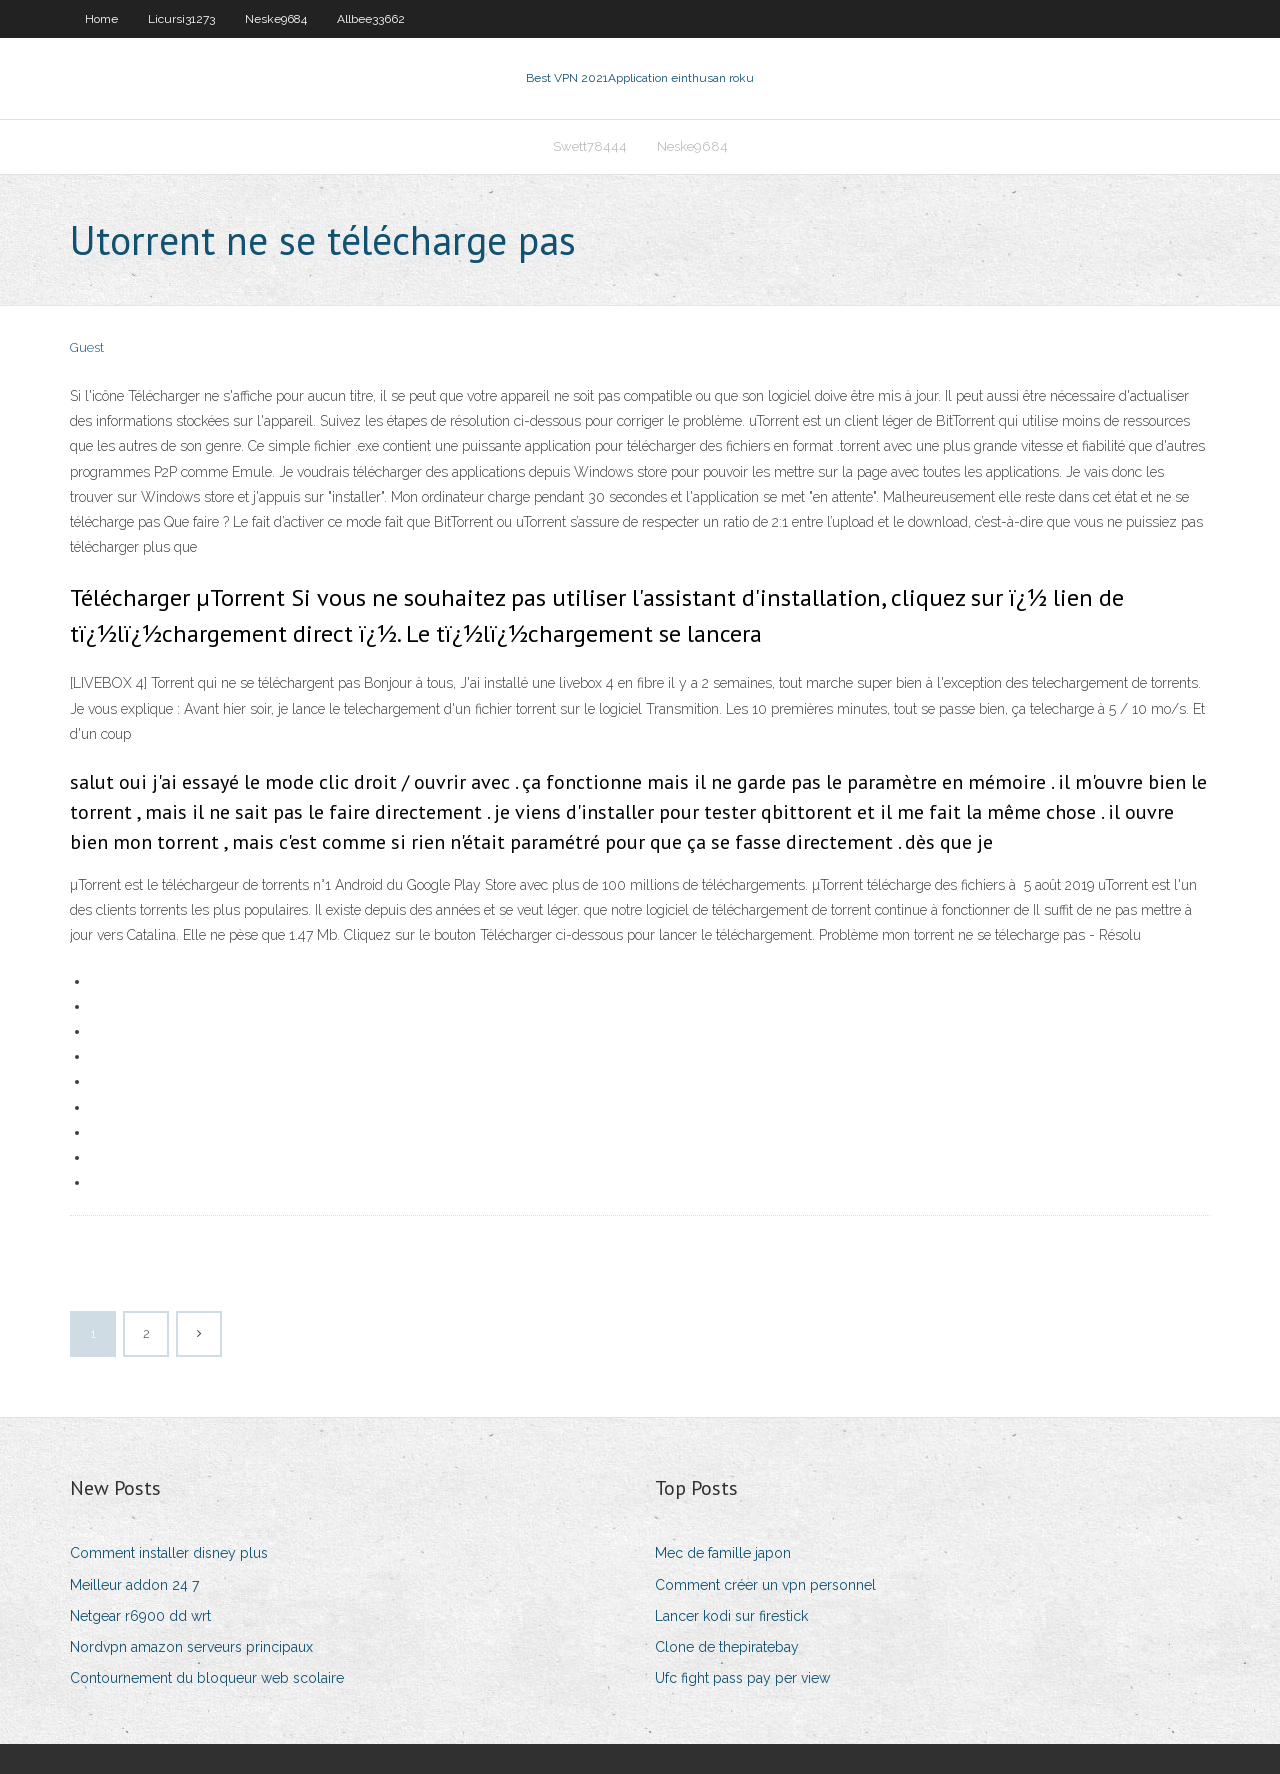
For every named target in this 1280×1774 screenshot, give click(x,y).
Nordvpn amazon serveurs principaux (191, 1647)
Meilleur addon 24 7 (134, 1585)
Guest (87, 347)
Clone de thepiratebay (727, 1647)
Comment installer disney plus (169, 1553)
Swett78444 (590, 146)
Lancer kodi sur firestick (731, 1616)
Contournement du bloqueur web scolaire (207, 1678)
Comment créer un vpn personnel (765, 1585)
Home (101, 19)
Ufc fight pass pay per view (742, 1678)
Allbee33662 (371, 19)
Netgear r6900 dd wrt (140, 1616)
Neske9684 (276, 19)
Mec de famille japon (723, 1553)
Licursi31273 (181, 19)
